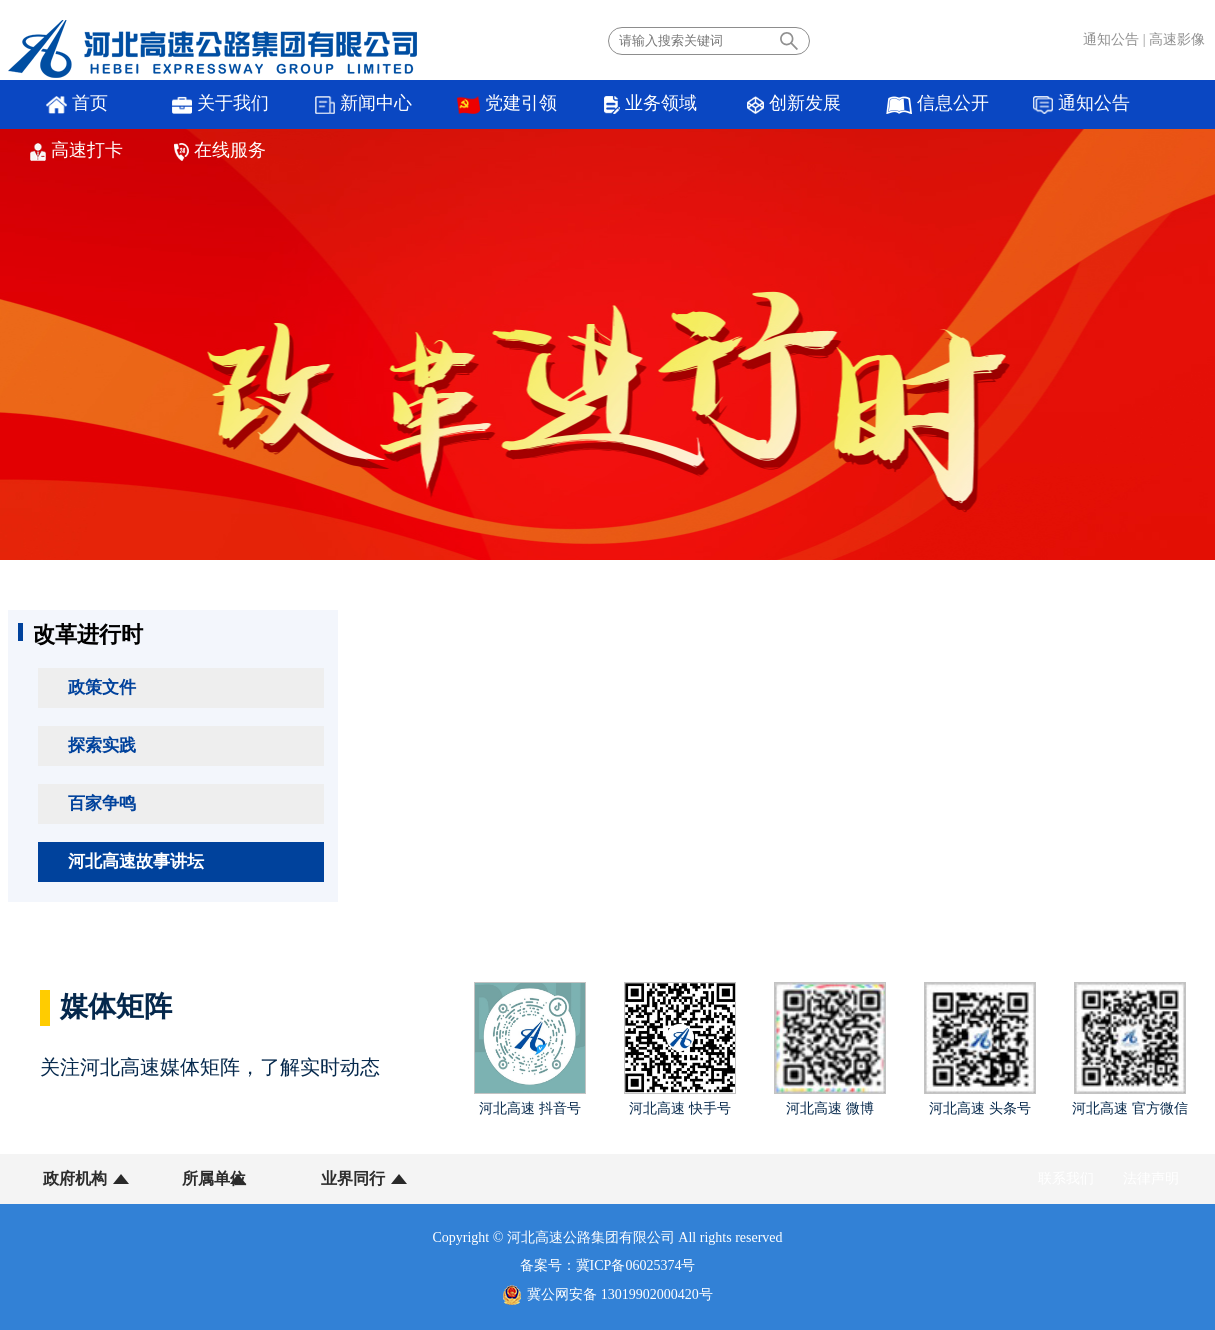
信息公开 (843, 104)
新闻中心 (327, 104)
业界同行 (325, 1178)
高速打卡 (1101, 104)
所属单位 (200, 1178)
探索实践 (102, 745)
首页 (69, 104)
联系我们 (1066, 1178)
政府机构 (75, 1178)
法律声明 (1151, 1178)
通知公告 (1111, 39)
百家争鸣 (102, 803)
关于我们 (198, 104)
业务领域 (585, 104)
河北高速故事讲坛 (136, 861)
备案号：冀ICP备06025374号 (608, 1265)
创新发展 (714, 104)
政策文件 (102, 687)
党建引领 (457, 104)
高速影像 (1177, 39)
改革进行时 (88, 634)
